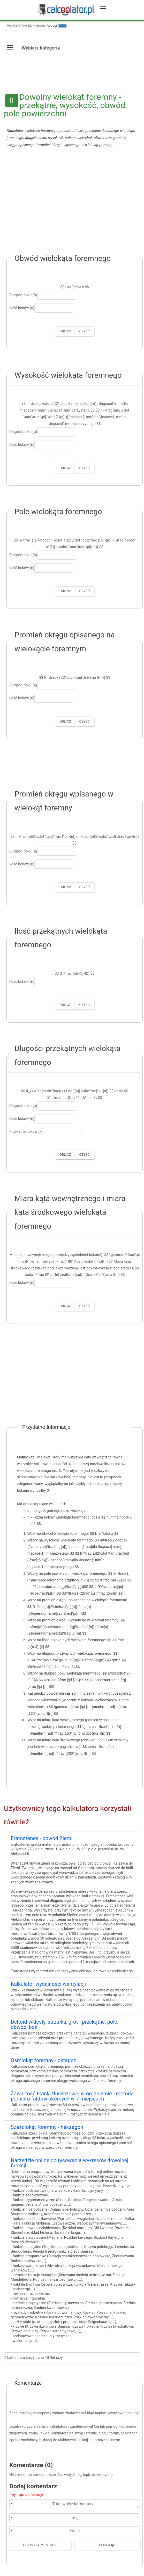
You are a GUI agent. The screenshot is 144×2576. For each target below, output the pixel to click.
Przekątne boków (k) (26, 1131)
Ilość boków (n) (21, 308)
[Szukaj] (62, 25)
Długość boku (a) (23, 295)
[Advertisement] (72, 203)
